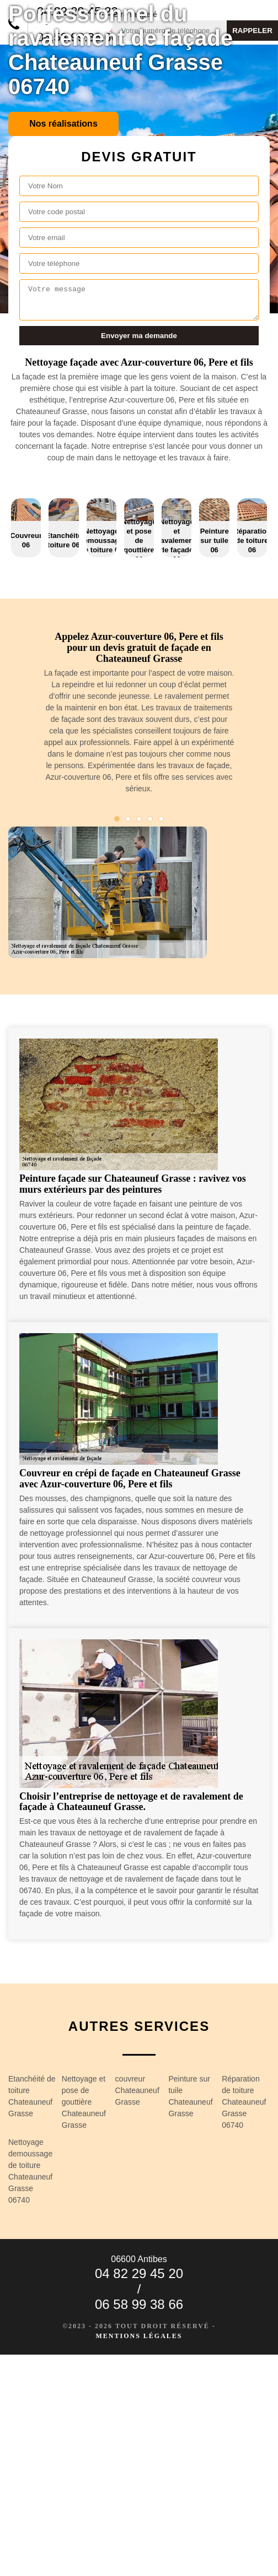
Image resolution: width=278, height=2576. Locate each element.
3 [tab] (139, 819)
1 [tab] (117, 819)
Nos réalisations (63, 123)
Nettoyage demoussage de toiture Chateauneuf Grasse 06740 (30, 2171)
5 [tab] (161, 819)
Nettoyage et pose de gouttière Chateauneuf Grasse (84, 2101)
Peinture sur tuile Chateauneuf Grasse (190, 2096)
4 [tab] (150, 819)
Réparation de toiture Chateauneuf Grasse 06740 (244, 2101)
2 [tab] (128, 819)
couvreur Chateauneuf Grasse (137, 2090)
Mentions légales (138, 2336)
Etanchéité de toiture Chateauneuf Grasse (32, 2096)
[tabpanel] (139, 717)
